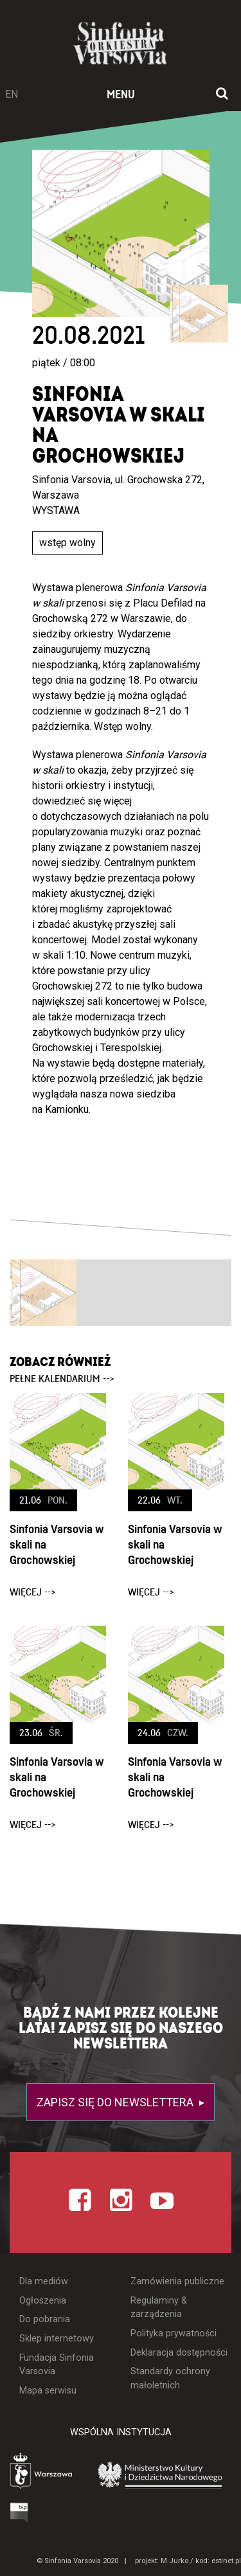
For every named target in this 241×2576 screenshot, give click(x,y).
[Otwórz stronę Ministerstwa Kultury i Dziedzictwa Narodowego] (160, 2474)
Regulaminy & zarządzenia (158, 2307)
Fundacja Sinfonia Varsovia (56, 2364)
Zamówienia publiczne (177, 2281)
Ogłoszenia (42, 2300)
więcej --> (33, 1592)
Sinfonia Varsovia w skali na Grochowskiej (57, 1545)
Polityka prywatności (173, 2333)
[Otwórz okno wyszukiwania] (222, 94)
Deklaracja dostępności (179, 2352)
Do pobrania (44, 2319)
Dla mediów (43, 2281)
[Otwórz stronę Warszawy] (42, 2472)
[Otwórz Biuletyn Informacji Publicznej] (19, 2512)
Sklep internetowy (56, 2338)
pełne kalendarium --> (62, 1379)
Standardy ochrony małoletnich (170, 2378)
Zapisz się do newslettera (116, 2102)
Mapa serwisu (47, 2390)
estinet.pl (226, 2561)
